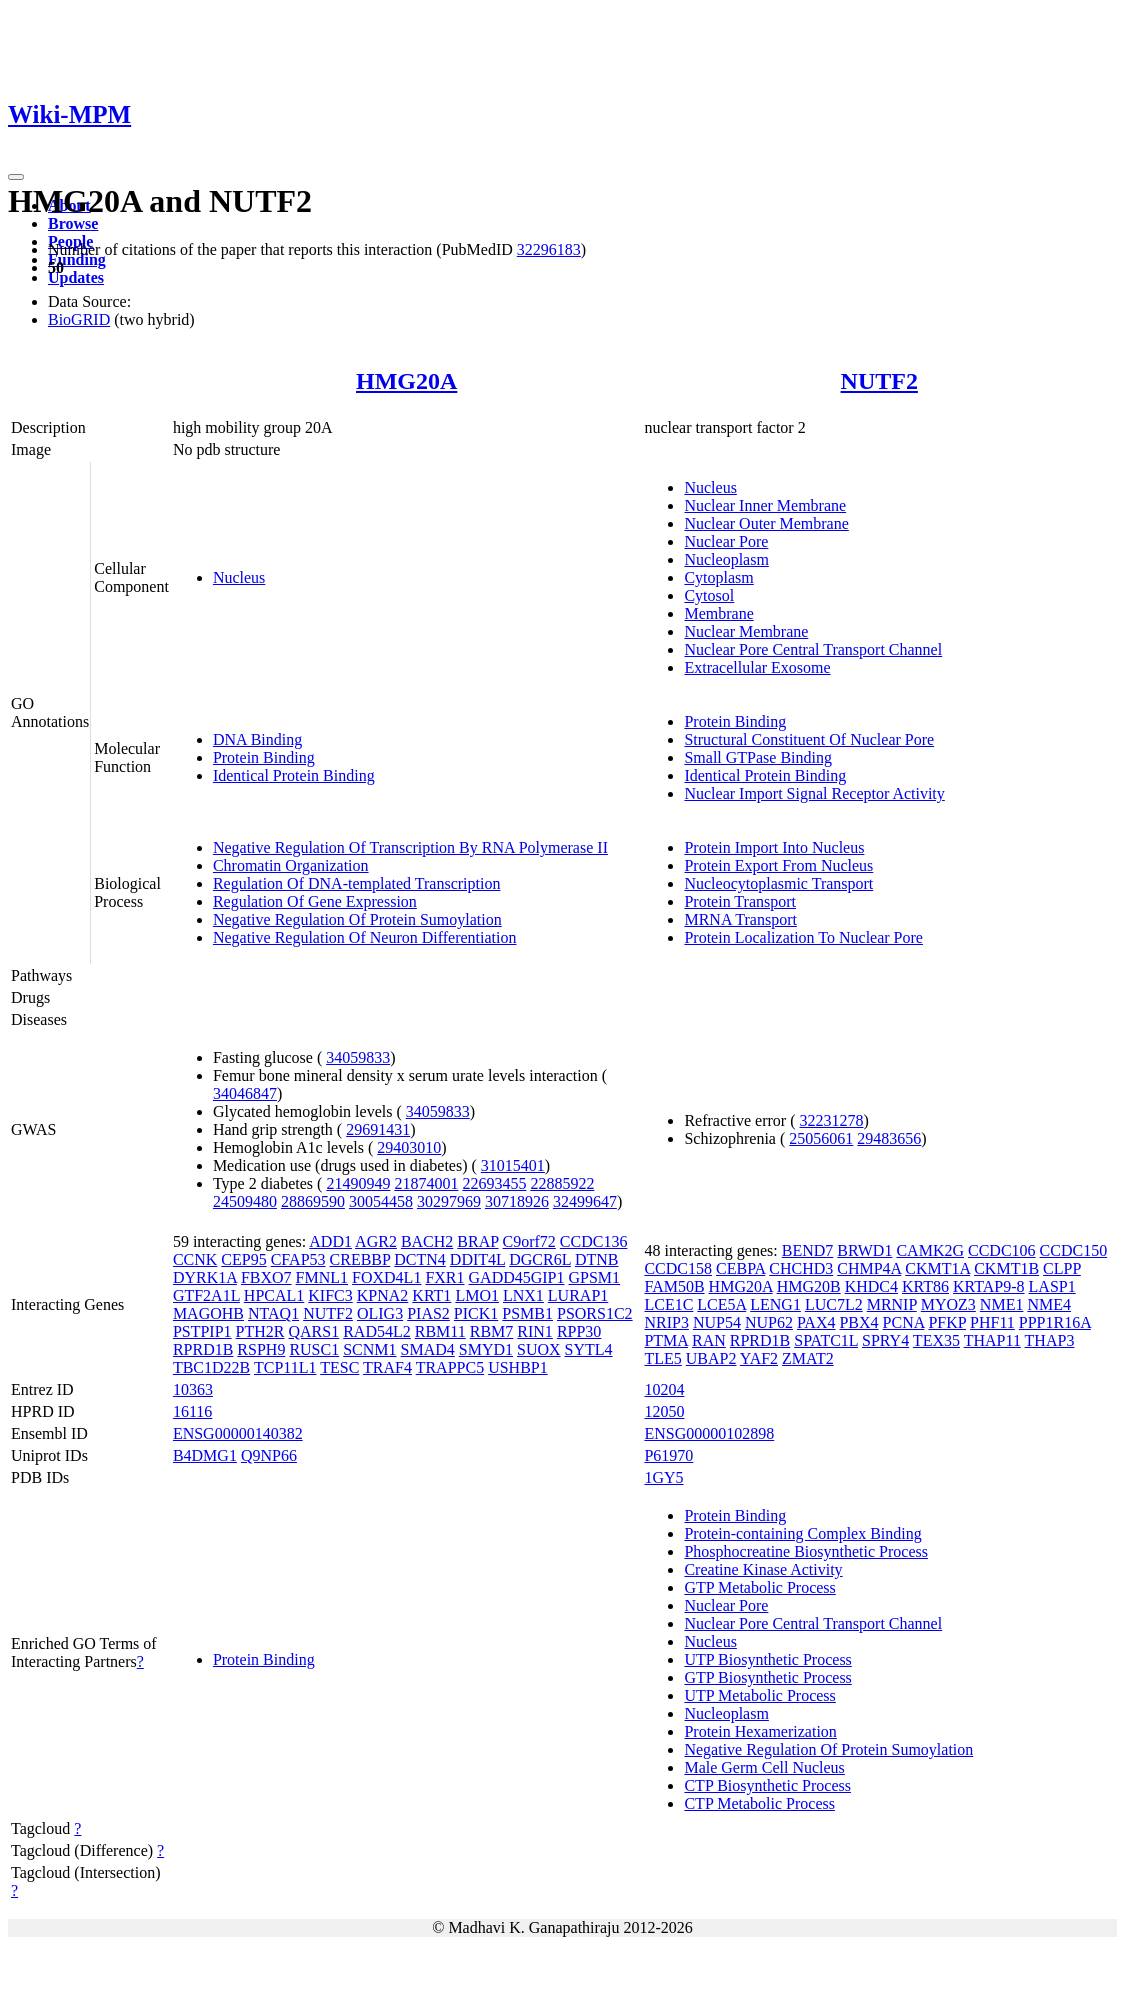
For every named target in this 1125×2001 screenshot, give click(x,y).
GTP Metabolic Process (759, 1587)
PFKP (947, 1322)
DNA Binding (257, 739)
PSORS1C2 (595, 1313)
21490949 (358, 1183)
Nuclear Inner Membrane (765, 505)
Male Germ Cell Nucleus (764, 1767)
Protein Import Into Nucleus (774, 847)
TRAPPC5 (450, 1367)
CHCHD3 (801, 1268)
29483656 (889, 1138)
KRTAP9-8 (989, 1286)
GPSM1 (595, 1277)
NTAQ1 (273, 1313)
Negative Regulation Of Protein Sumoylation (357, 919)
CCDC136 (594, 1241)
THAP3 (1050, 1340)
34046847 (245, 1093)
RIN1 (535, 1331)
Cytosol (709, 595)
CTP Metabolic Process (759, 1803)
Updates (76, 277)
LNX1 (523, 1295)
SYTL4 (589, 1349)
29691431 (378, 1129)
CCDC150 (1074, 1250)
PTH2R (260, 1331)
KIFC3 (330, 1295)
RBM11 (440, 1331)
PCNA (904, 1322)
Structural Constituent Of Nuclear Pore (809, 739)
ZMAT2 (808, 1358)
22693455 (494, 1183)
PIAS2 (428, 1313)
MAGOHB (208, 1313)
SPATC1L (826, 1340)
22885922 (562, 1183)
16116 (192, 1411)
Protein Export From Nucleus (778, 865)
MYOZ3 (948, 1304)
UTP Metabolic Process (759, 1695)
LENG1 (775, 1304)
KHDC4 (871, 1286)
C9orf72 (529, 1241)
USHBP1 (518, 1367)
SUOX (539, 1349)
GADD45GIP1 (517, 1277)
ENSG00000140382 (238, 1433)
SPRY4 (885, 1340)
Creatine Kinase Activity (763, 1569)
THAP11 (992, 1340)
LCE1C (668, 1304)
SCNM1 (369, 1349)
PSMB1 (527, 1313)
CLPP (1062, 1268)
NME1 (1002, 1304)
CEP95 (243, 1259)
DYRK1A (205, 1277)
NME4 (1049, 1304)
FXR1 (444, 1277)
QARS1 (314, 1331)
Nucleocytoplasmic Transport (778, 883)
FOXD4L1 (386, 1277)
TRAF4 (387, 1367)
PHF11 (992, 1322)
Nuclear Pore (726, 541)
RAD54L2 (377, 1331)
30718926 (517, 1201)
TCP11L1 (285, 1367)
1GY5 (663, 1477)
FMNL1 (322, 1277)
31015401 (513, 1165)
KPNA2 (383, 1295)
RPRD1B (203, 1349)
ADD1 (330, 1241)
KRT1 (431, 1295)
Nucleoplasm (726, 559)
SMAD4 (428, 1349)
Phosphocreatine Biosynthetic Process (806, 1551)
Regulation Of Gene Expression (315, 901)
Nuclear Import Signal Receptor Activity (814, 793)
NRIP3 (666, 1322)
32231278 (831, 1120)
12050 (664, 1411)
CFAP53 (298, 1259)
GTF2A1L (206, 1295)
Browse (73, 223)
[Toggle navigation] (16, 177)
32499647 (585, 1201)
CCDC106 (1002, 1250)
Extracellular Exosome (757, 667)
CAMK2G (930, 1250)
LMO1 (477, 1295)
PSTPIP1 (202, 1331)
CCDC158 (678, 1268)
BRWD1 (864, 1250)
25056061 (821, 1138)
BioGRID (79, 319)
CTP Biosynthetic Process (767, 1785)
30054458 (381, 1201)
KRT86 (925, 1286)
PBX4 (858, 1322)
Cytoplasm (718, 577)
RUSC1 (314, 1349)
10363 (193, 1389)
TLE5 (662, 1358)
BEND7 (808, 1250)
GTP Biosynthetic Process (767, 1677)
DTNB (597, 1259)
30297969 (449, 1201)
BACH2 (427, 1241)
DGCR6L (540, 1259)
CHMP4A (869, 1268)
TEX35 (936, 1340)
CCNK (195, 1259)
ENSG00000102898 (709, 1433)
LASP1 (1052, 1286)
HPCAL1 (274, 1295)
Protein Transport (740, 901)
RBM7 (492, 1331)
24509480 (245, 1201)
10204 (664, 1389)
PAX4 (816, 1322)
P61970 (668, 1455)
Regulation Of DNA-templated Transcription (357, 883)
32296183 (549, 249)
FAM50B (674, 1286)
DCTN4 (420, 1259)
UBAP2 (711, 1358)
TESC (339, 1367)
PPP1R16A (1055, 1322)
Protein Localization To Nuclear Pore (803, 937)
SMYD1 (486, 1349)
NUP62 (769, 1322)
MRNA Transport (740, 919)
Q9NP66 (269, 1455)
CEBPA (740, 1268)
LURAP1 (578, 1295)
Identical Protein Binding (294, 775)
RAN (709, 1340)
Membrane (718, 613)
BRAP (477, 1241)
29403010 (409, 1147)
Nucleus (239, 577)
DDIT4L (477, 1259)
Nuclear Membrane (746, 631)
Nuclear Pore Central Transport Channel (813, 649)
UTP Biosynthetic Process (767, 1659)
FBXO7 (266, 1277)
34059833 (358, 1057)
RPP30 (579, 1331)
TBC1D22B (211, 1367)
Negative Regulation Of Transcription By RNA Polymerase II (410, 847)
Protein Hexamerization (760, 1731)
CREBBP (360, 1259)
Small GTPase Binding (758, 757)
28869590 (313, 1201)
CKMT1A (937, 1268)
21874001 (426, 1183)
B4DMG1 (205, 1455)
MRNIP (892, 1304)
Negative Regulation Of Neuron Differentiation (365, 937)
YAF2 (759, 1358)
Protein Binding (264, 757)
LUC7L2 (834, 1304)
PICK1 (476, 1313)
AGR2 (376, 1241)
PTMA (666, 1340)
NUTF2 (879, 381)
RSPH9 (261, 1349)
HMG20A (406, 381)
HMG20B (809, 1286)
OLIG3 (380, 1313)
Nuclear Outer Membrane (766, 523)
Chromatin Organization (291, 865)
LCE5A (721, 1304)
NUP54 (717, 1322)
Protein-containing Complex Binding (802, 1533)
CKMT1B (1006, 1268)
